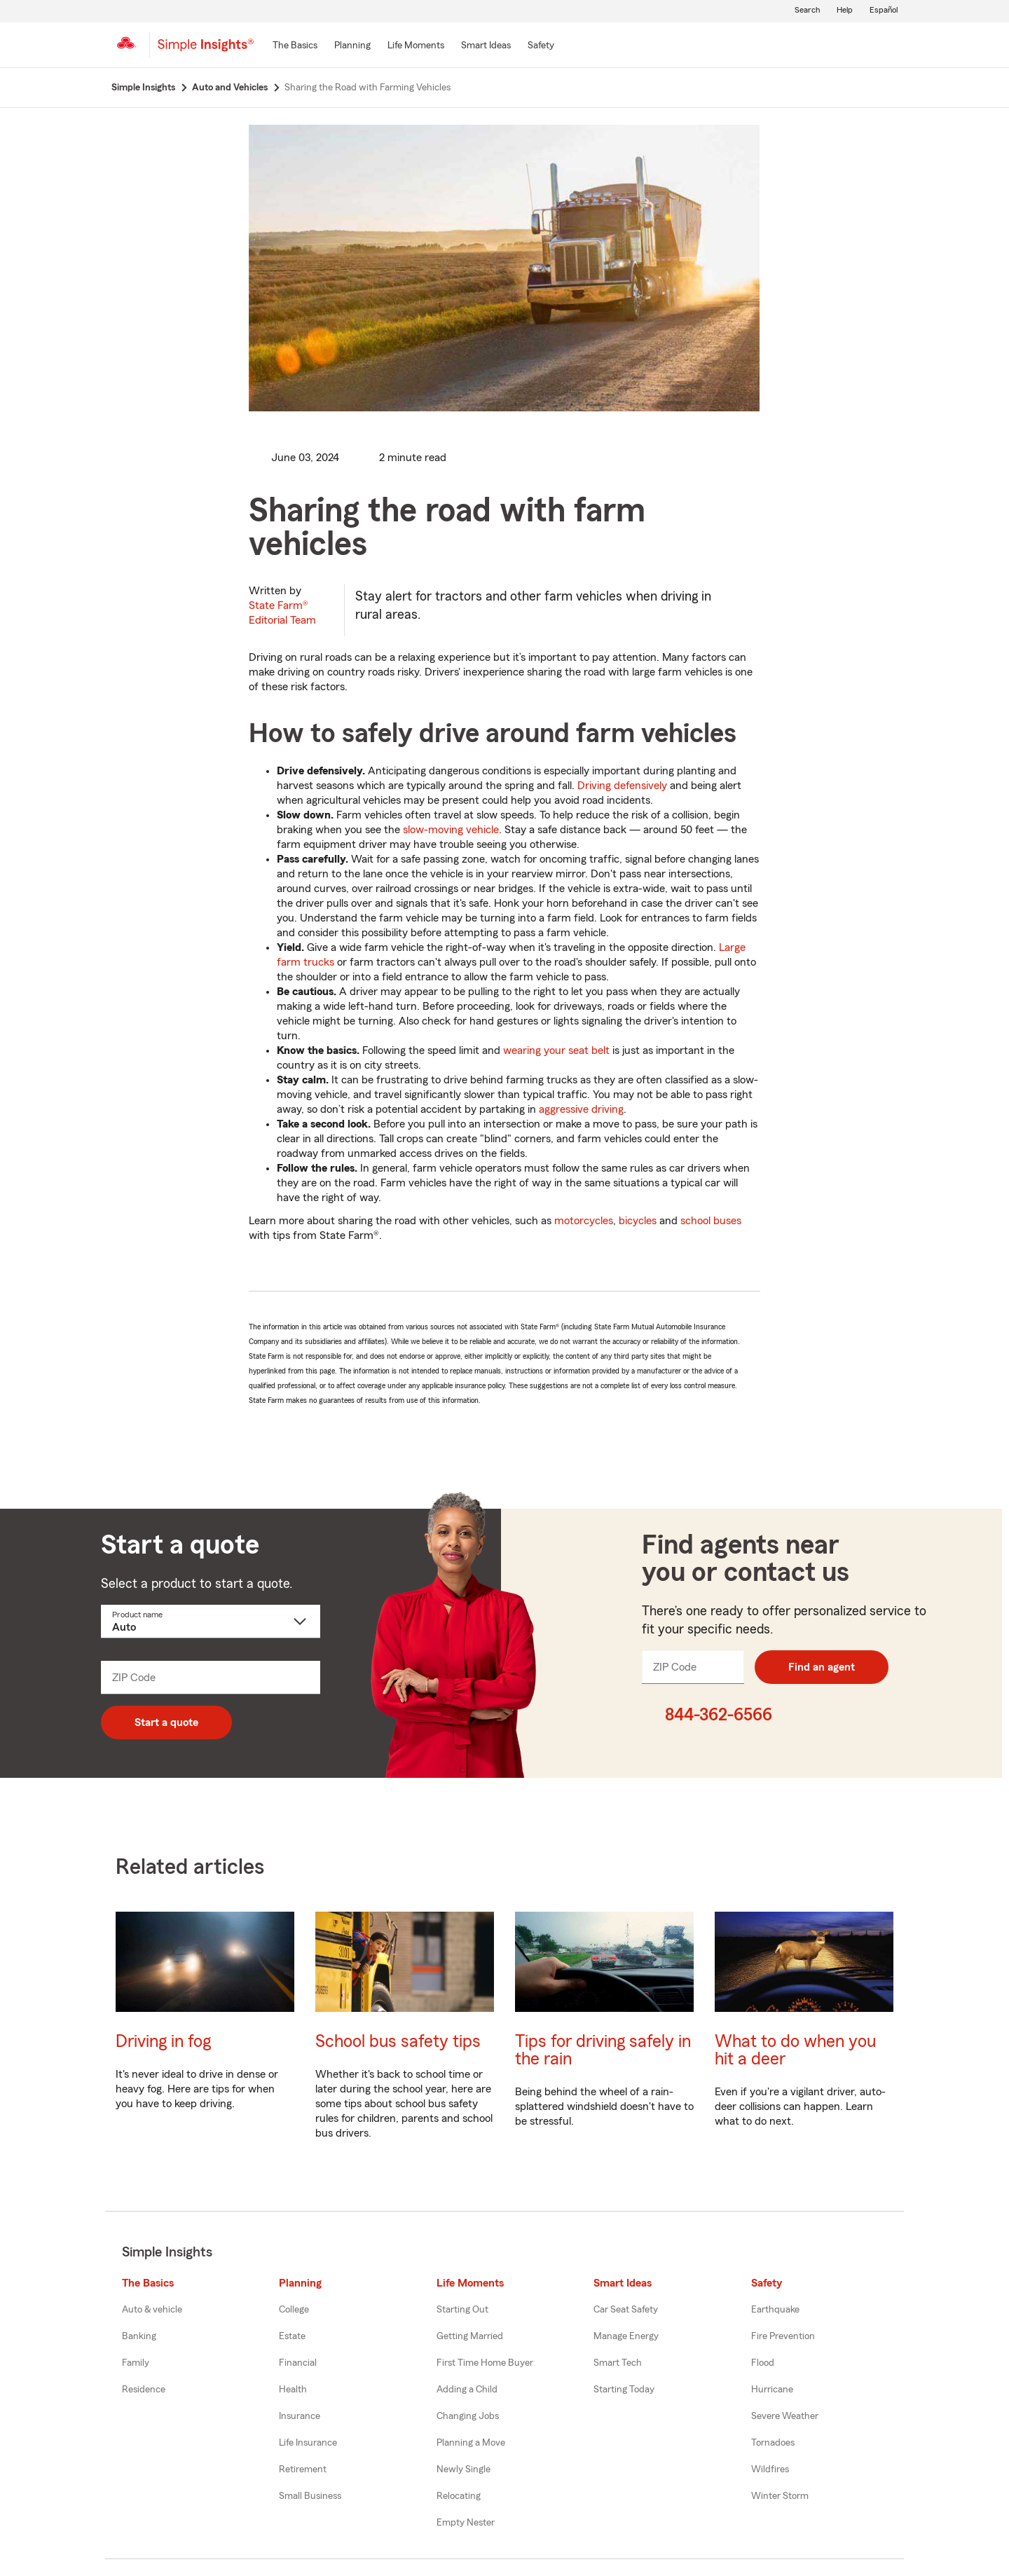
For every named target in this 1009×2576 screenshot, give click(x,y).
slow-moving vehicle (451, 829)
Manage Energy (626, 2336)
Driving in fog (163, 2041)
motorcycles (583, 1220)
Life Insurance (308, 2443)
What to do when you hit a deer (795, 2050)
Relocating (459, 2496)
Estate (292, 2336)
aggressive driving (581, 1109)
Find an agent (821, 1667)
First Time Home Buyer (485, 2363)
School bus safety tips (398, 2041)
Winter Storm (780, 2496)
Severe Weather (784, 2416)
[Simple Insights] (205, 50)
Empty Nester (466, 2523)
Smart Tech (617, 2363)
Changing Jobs (468, 2416)
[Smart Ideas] (486, 46)
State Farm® (282, 613)
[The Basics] (295, 46)
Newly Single (463, 2469)
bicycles (638, 1220)
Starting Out (462, 2310)
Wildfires (770, 2469)
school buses (710, 1220)
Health (293, 2390)
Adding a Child (467, 2390)
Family (135, 2363)
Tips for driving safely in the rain (603, 2050)
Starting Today (623, 2390)
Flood (762, 2363)
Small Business (310, 2496)
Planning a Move (471, 2443)
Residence (143, 2390)
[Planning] (352, 46)
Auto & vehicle (152, 2310)
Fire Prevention (783, 2336)
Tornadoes (773, 2443)
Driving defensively (622, 785)
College (294, 2310)
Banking (139, 2336)
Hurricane (772, 2390)
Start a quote (166, 1722)
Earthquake (775, 2310)
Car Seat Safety (625, 2310)
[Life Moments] (416, 46)
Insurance (299, 2416)
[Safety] (541, 46)
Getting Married (470, 2336)
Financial (298, 2363)
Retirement (303, 2469)
